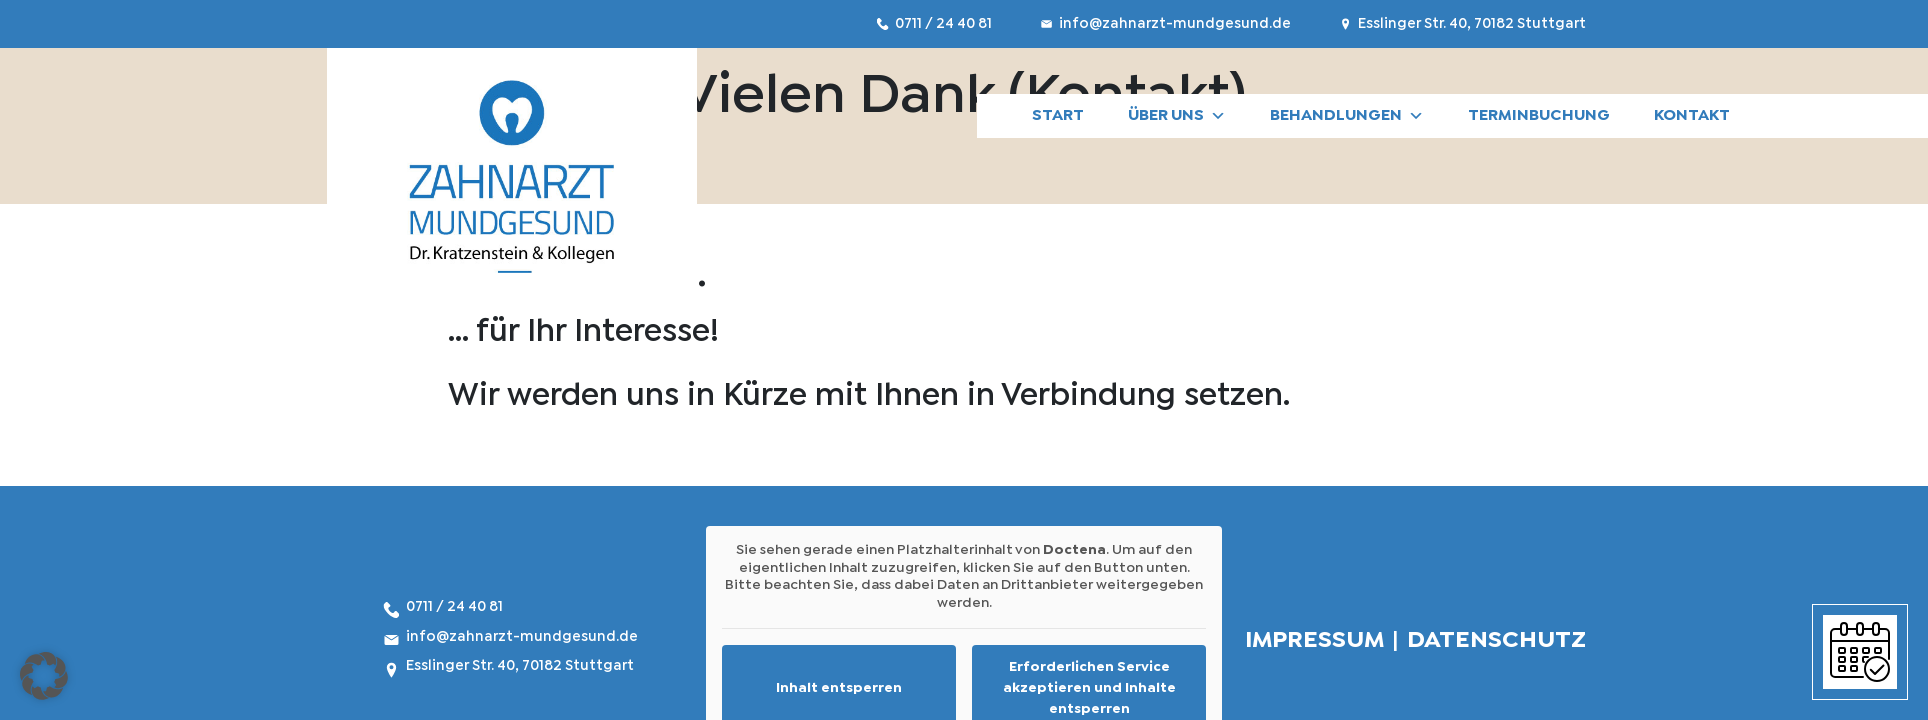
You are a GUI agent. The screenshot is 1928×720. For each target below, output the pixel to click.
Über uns (1177, 115)
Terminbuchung (1539, 115)
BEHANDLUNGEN (1347, 115)
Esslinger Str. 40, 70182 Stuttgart (1472, 24)
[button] (44, 676)
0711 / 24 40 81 (945, 24)
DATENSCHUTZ (1496, 641)
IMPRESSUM (1314, 641)
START (1058, 115)
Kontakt (1692, 115)
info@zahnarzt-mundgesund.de (1176, 24)
